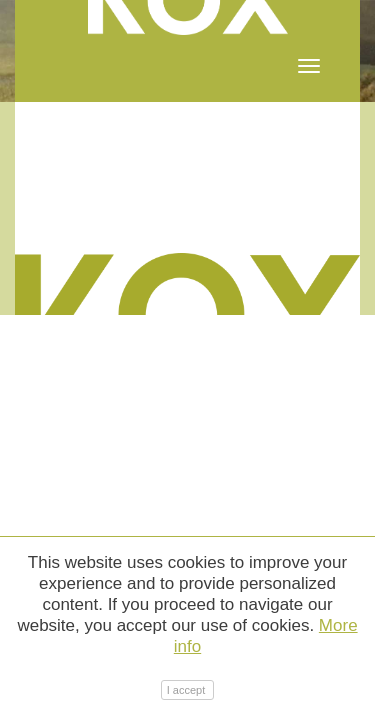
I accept (188, 690)
